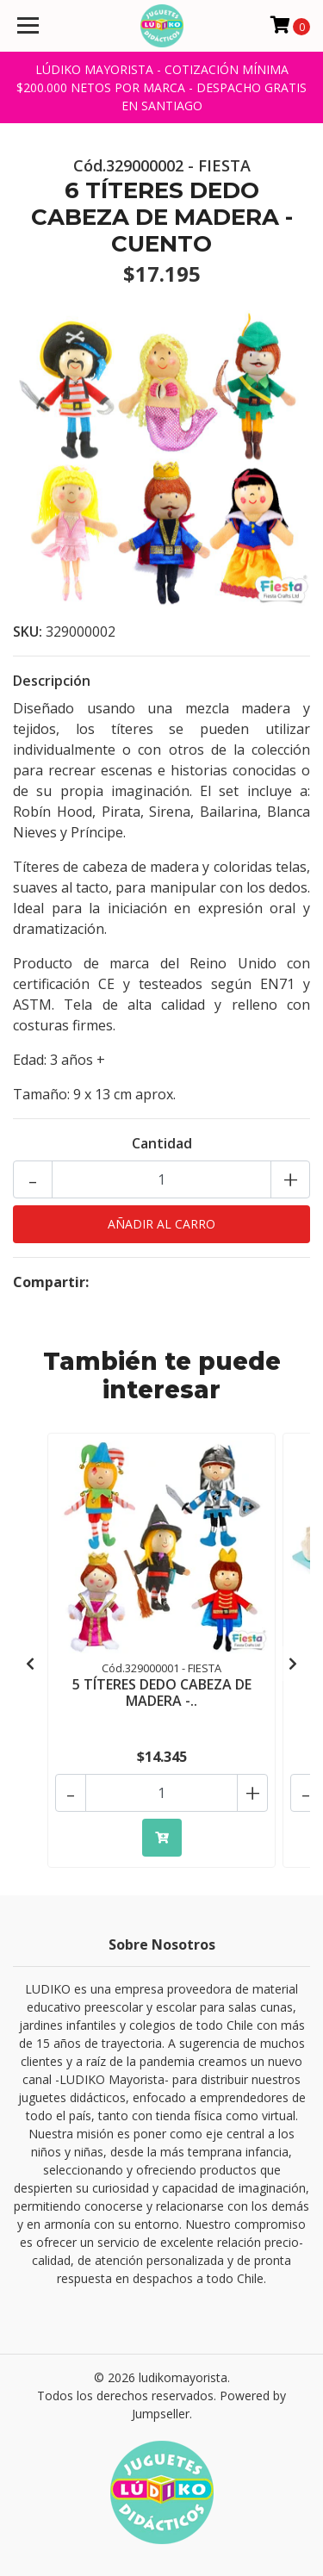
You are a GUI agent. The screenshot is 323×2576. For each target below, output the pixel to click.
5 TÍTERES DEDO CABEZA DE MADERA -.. (162, 1692)
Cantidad (162, 1143)
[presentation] (30, 1663)
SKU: (27, 631)
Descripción (51, 680)
